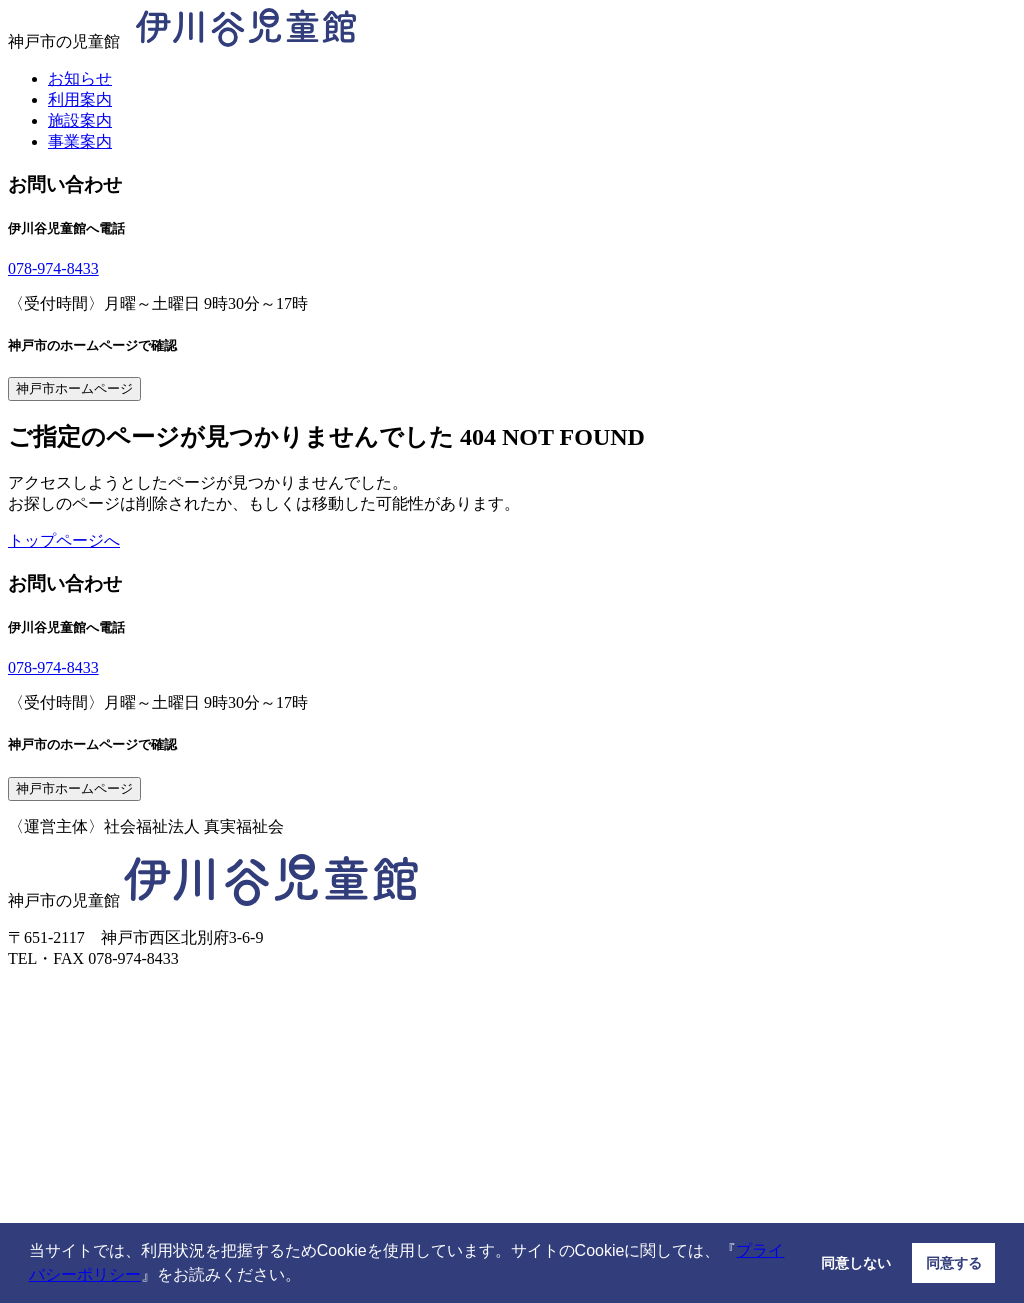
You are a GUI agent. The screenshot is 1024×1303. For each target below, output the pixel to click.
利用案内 (80, 99)
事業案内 (80, 141)
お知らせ (80, 78)
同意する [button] (954, 1263)
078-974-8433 (53, 268)
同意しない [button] (856, 1263)
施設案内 (80, 120)
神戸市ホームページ (74, 388)
